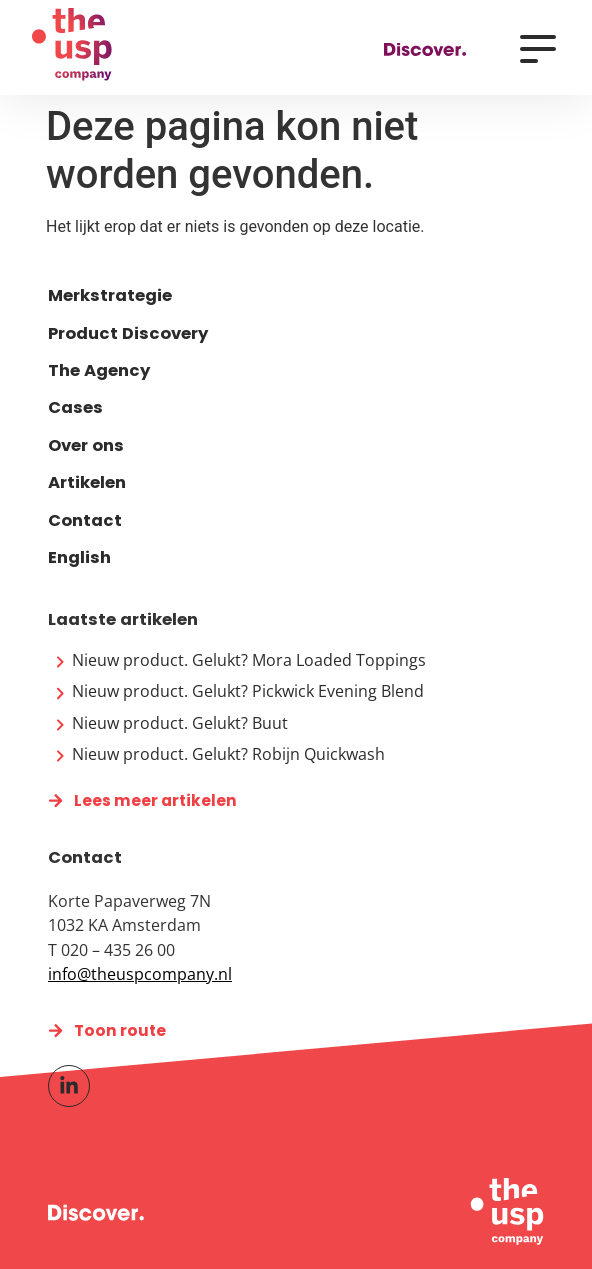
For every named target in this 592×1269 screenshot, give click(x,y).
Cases (75, 407)
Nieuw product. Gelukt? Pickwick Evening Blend (248, 691)
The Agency (99, 370)
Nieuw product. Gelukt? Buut (180, 723)
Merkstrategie (110, 295)
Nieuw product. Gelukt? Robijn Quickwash (228, 754)
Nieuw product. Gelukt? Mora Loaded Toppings (249, 660)
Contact (85, 520)
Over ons (86, 445)
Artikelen (87, 482)
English (79, 557)
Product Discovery (128, 333)
